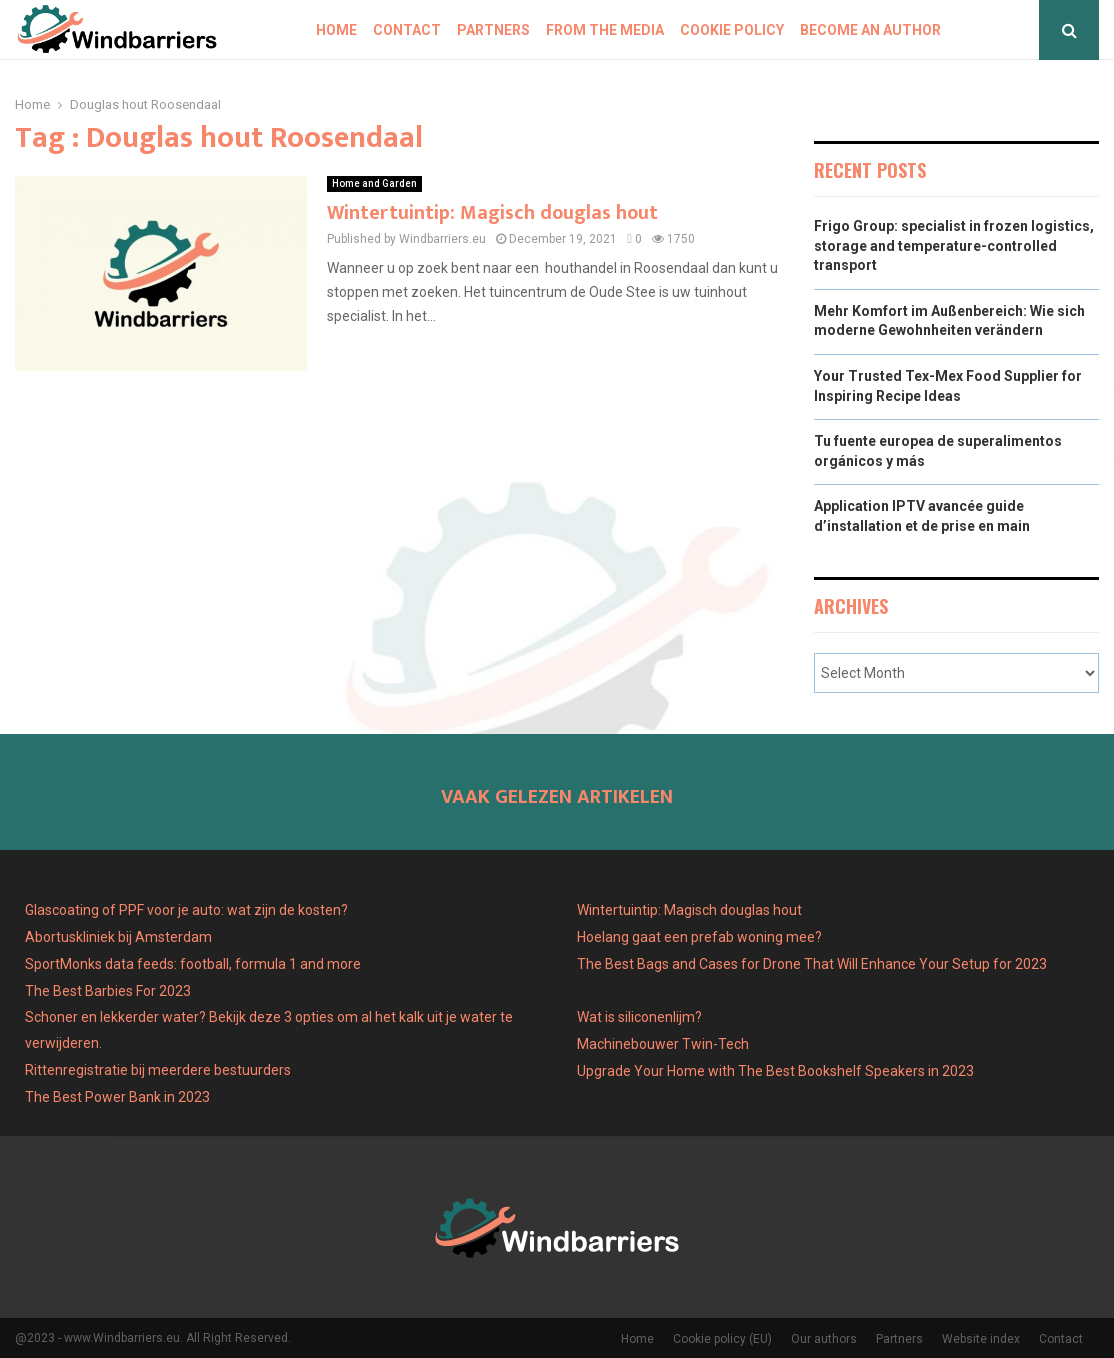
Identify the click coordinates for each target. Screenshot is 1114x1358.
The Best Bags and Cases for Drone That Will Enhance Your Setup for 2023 (812, 964)
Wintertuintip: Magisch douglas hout (492, 213)
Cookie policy (732, 30)
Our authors (824, 1339)
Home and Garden (374, 183)
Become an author (870, 30)
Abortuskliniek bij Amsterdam (118, 937)
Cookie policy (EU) (722, 1339)
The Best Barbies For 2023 (108, 991)
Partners (493, 30)
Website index (981, 1339)
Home (336, 30)
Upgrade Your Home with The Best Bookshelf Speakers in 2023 (775, 1071)
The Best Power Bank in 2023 (117, 1097)
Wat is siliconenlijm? (639, 1017)
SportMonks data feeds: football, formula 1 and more (193, 964)
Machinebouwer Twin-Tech (664, 1044)
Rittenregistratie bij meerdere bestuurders (158, 1070)
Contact (407, 30)
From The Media (605, 30)
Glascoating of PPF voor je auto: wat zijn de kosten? (186, 910)
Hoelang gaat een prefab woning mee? (699, 937)
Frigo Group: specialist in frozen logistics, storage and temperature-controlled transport (954, 245)
